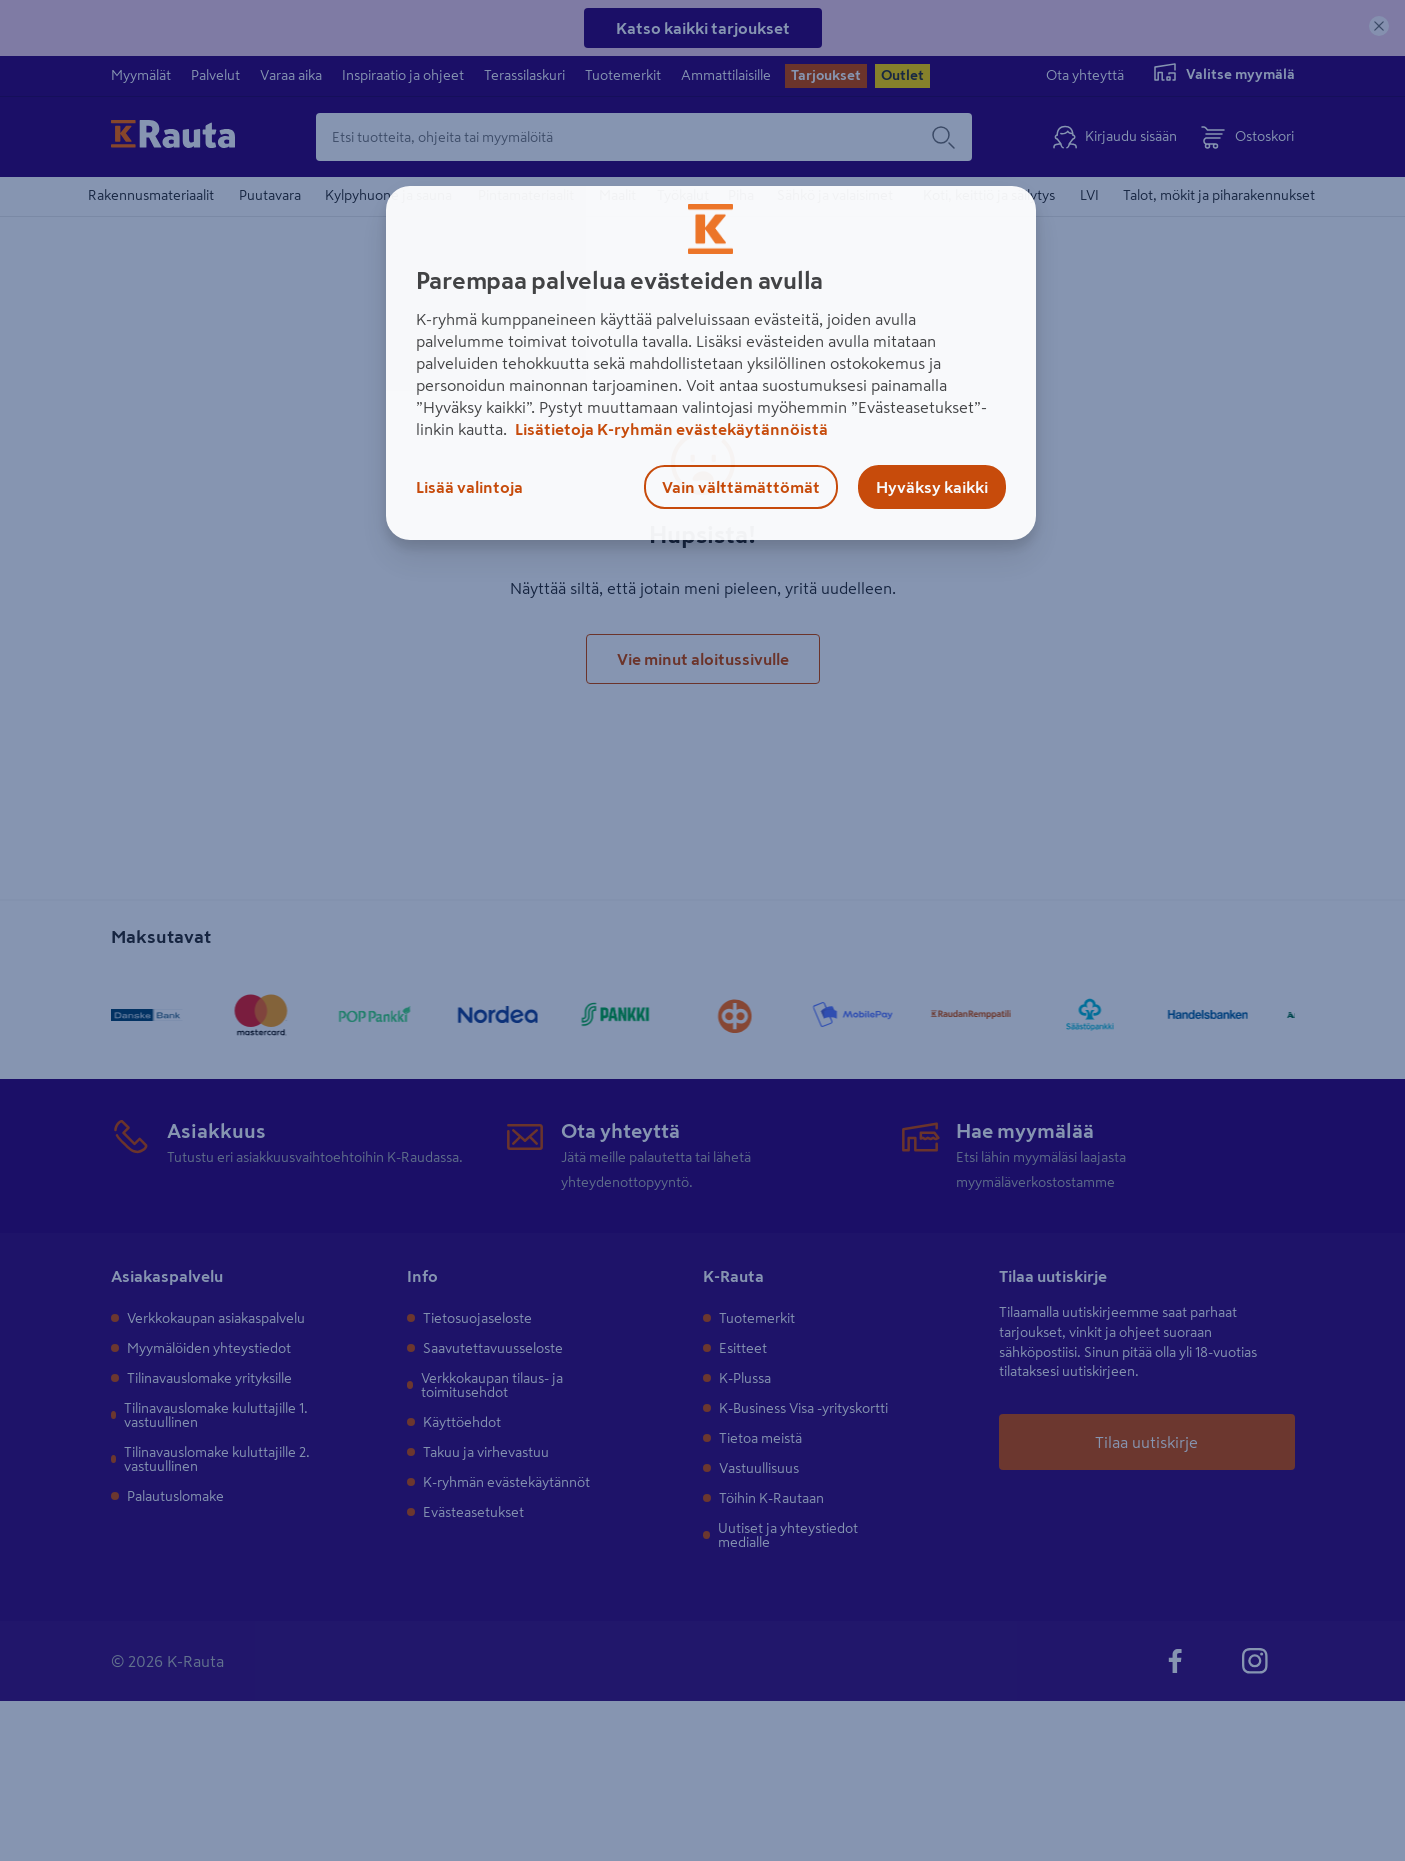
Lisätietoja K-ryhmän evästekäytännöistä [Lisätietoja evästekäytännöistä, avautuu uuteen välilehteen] (670, 429)
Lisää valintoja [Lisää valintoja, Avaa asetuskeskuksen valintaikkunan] (469, 487)
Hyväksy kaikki (932, 487)
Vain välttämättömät (741, 487)
